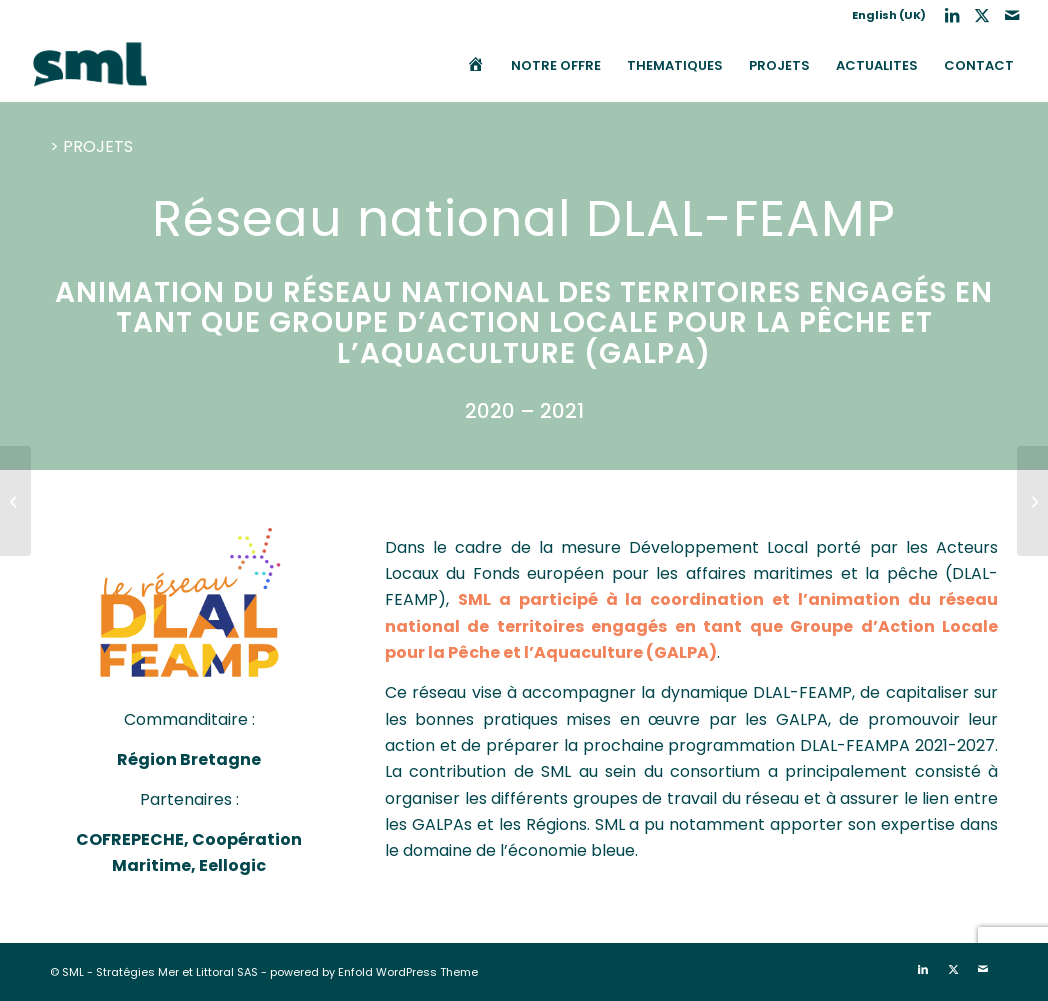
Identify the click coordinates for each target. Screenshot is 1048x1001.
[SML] (90, 66)
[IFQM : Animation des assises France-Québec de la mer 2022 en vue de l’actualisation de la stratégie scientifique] (1032, 501)
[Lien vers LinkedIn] (951, 15)
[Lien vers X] (981, 15)
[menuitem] (884, 15)
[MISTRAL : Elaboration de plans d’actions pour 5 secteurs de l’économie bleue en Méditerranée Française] (15, 501)
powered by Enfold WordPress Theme (374, 972)
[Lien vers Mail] (1012, 15)
